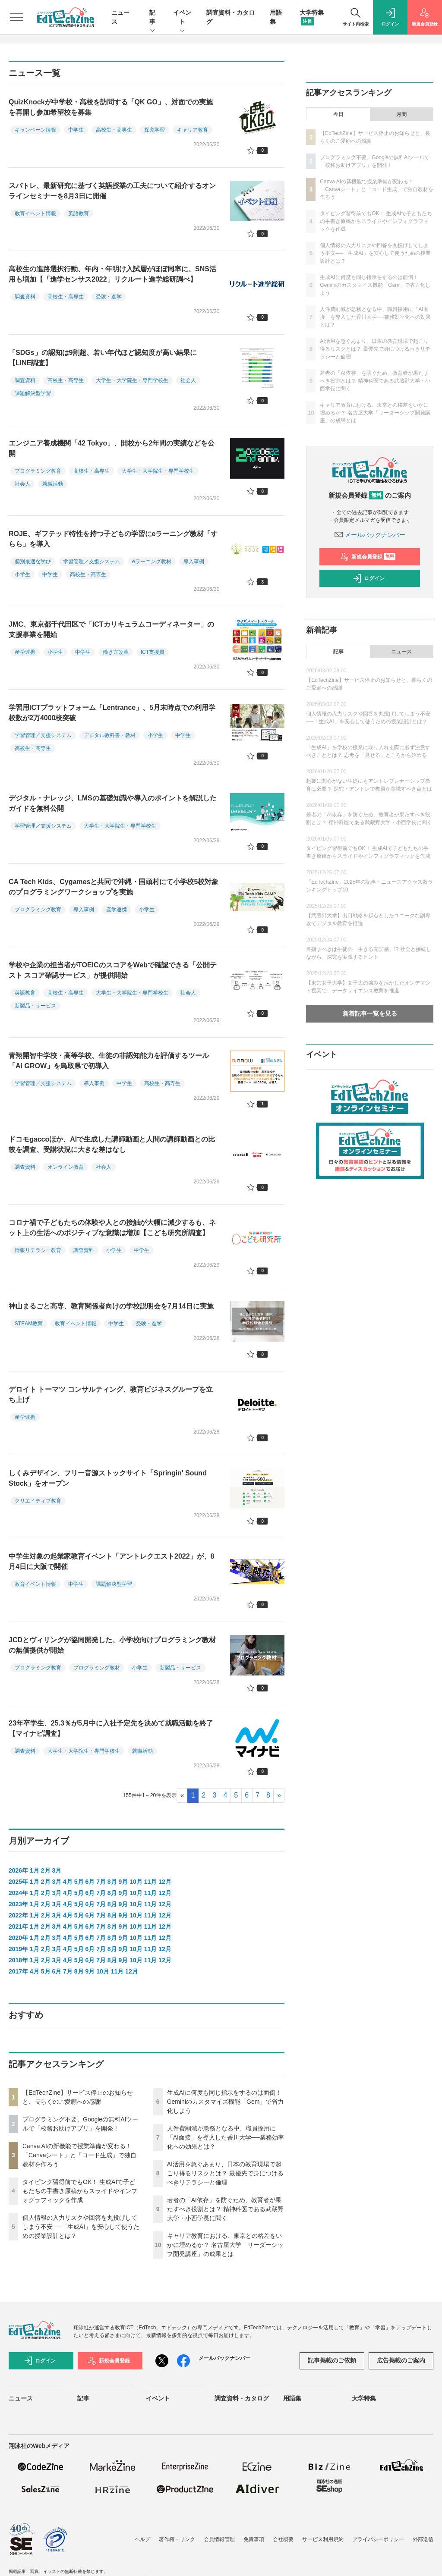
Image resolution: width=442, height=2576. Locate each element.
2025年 (18, 1881)
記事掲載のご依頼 (332, 2360)
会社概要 (283, 2539)
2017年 (18, 1971)
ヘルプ (142, 2539)
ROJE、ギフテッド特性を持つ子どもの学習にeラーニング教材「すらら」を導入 (113, 539)
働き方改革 (116, 652)
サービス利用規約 (323, 2539)
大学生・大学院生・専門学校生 (132, 380)
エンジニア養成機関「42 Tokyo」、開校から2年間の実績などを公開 (112, 448)
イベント (182, 17)
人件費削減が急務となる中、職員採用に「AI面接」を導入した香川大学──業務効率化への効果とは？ (225, 2137)
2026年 (18, 1870)
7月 (101, 1881)
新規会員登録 (368, 556)
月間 (401, 114)
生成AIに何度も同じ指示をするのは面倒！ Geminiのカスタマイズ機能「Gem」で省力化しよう (225, 2101)
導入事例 (193, 561)
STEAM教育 (29, 1324)
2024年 (18, 1892)
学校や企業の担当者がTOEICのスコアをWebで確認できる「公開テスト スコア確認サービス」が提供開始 (113, 970)
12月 (164, 1881)
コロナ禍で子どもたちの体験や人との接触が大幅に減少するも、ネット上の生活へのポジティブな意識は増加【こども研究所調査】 (112, 1227)
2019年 (18, 1948)
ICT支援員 (152, 652)
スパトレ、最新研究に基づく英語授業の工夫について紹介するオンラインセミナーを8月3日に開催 (112, 191)
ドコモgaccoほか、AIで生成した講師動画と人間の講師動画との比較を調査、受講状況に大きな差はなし (112, 1144)
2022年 (18, 1915)
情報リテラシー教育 (38, 1250)
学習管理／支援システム (91, 561)
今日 (338, 114)
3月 (56, 1870)
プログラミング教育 (38, 471)
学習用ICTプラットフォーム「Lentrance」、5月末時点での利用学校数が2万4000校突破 (112, 713)
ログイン (369, 578)
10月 (135, 1881)
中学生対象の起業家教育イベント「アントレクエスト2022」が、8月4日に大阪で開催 (112, 1561)
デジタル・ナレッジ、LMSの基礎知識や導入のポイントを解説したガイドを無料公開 (113, 803)
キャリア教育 (192, 130)
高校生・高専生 (114, 130)
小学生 (22, 574)
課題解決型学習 (33, 393)
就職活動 (52, 484)
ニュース (401, 652)
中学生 (76, 130)
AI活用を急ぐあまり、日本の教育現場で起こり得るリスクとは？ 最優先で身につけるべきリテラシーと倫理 (225, 2173)
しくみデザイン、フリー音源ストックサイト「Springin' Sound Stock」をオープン (108, 1478)
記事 (152, 17)
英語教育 (78, 213)
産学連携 (25, 652)
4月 (68, 1881)
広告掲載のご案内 (401, 2360)
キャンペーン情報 (35, 130)
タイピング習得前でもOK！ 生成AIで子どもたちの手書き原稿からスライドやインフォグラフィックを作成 (79, 2190)
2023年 (18, 1904)
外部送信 (423, 2539)
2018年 (18, 1960)
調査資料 (25, 297)
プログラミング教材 (96, 1668)
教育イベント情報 (35, 213)
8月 (112, 1881)
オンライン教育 (65, 1167)
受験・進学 (109, 297)
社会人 (188, 380)
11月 (150, 1881)
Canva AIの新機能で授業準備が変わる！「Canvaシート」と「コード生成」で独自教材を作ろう (79, 2155)
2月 (46, 1870)
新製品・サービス (35, 1006)
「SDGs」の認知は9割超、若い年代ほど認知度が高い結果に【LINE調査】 (103, 358)
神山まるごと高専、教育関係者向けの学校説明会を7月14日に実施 (111, 1306)
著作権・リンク (177, 2539)
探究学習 (154, 130)
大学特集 (364, 2398)
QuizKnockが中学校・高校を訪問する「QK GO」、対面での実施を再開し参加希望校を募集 (111, 107)
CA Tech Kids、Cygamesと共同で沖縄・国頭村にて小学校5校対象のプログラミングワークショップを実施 (113, 887)
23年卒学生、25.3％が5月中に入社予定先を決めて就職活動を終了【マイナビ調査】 (111, 1728)
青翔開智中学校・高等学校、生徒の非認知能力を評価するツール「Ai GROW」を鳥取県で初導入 (109, 1061)
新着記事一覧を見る (370, 1013)
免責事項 (253, 2539)
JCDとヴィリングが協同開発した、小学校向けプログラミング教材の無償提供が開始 (112, 1645)
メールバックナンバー (370, 534)
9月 (123, 1881)
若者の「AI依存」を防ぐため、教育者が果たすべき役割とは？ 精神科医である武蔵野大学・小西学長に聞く (225, 2208)
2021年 (18, 1926)
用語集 (292, 2398)
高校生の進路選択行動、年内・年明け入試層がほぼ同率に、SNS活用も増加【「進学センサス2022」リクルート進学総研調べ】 (112, 274)
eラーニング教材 (151, 561)
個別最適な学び (33, 561)
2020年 (18, 1937)
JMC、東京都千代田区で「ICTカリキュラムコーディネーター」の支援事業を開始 (111, 629)
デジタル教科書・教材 (110, 735)
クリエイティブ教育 (38, 1501)
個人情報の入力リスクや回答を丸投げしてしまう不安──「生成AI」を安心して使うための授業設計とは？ (80, 2226)
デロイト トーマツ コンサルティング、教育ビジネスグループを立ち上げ (111, 1394)
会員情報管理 (219, 2539)
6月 (90, 1881)
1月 (34, 1870)
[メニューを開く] (16, 17)
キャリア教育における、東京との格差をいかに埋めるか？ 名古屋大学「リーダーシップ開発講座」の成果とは (225, 2244)
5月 (79, 1881)
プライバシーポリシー (378, 2539)
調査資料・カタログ (242, 2398)
